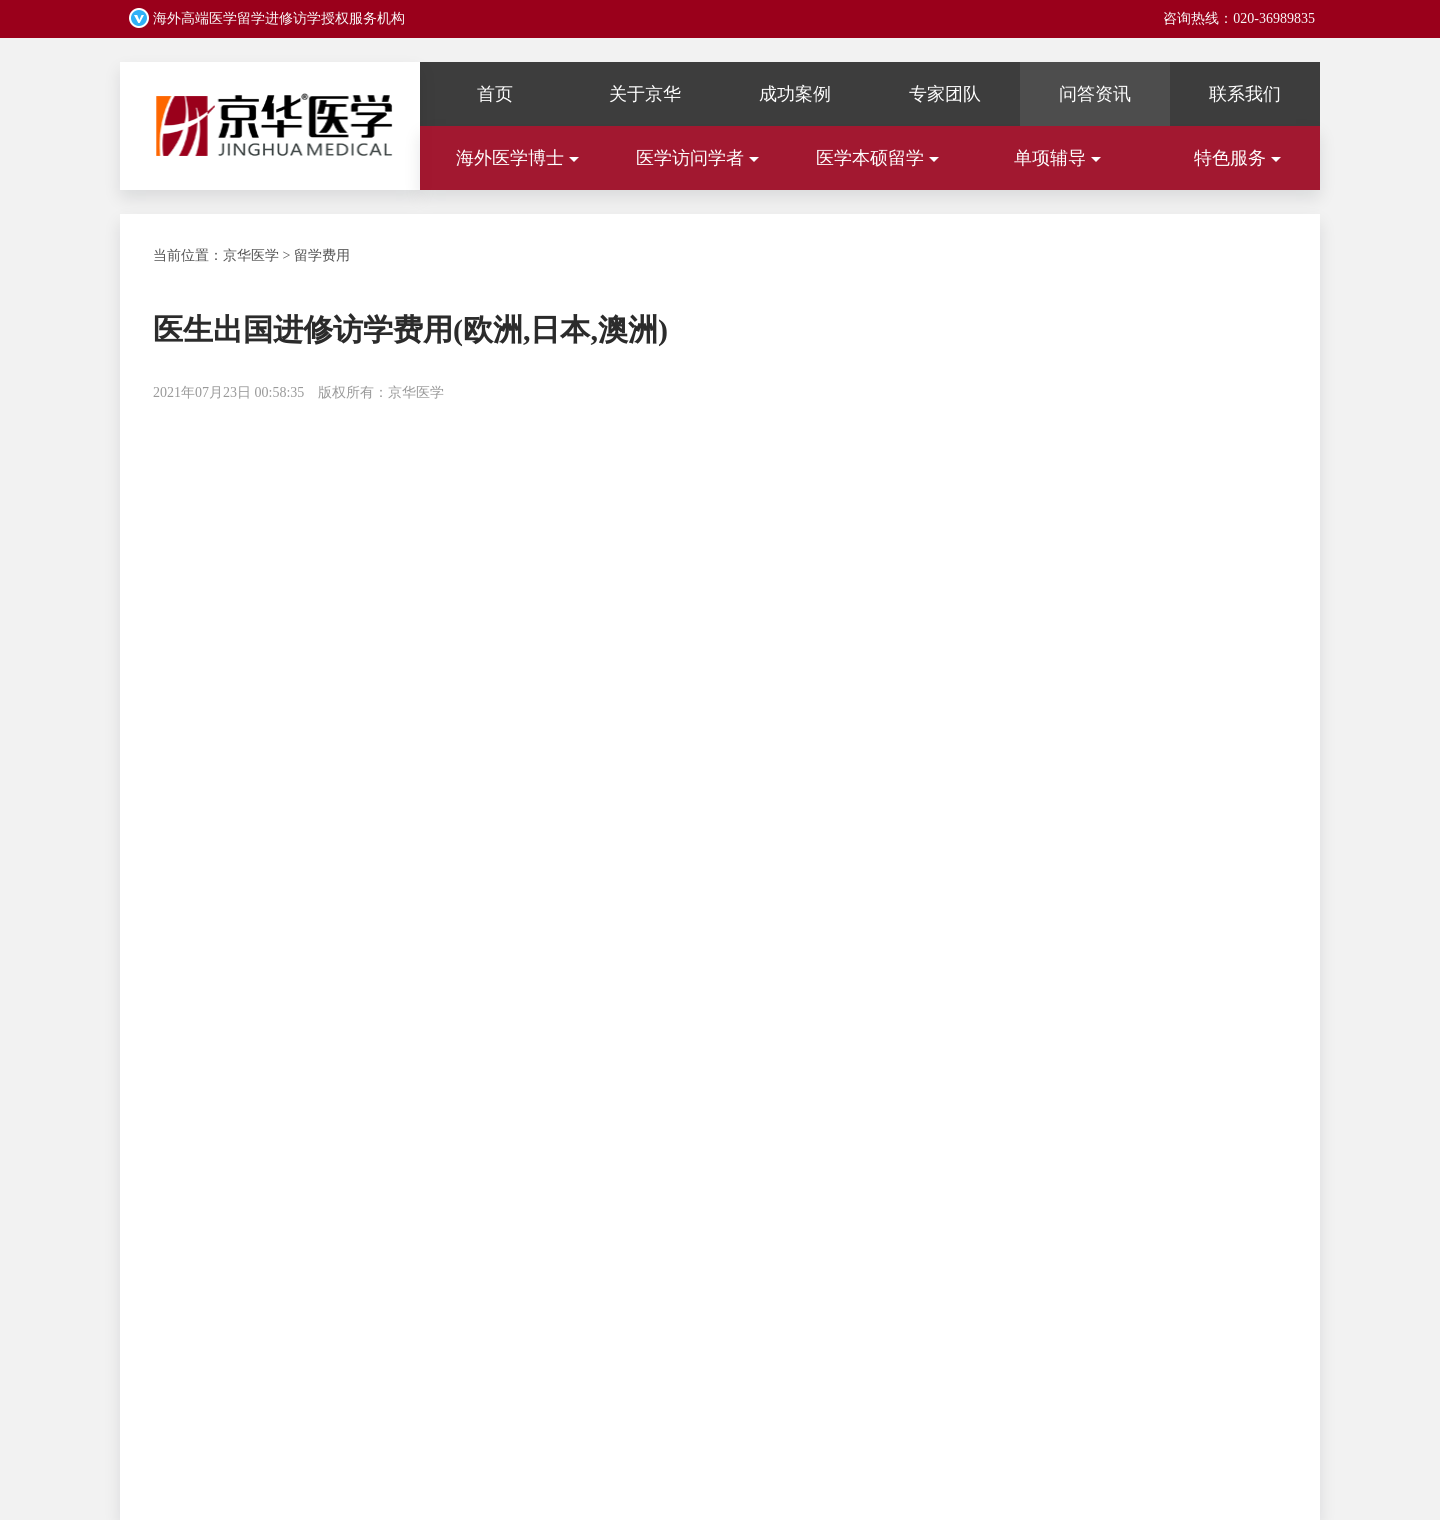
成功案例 (795, 94)
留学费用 (322, 255)
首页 (495, 94)
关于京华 (645, 94)
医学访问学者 (697, 158)
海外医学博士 (517, 158)
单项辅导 (1057, 158)
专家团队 (945, 94)
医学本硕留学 (877, 158)
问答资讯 (1095, 94)
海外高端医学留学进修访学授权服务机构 (277, 18)
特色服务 (1237, 158)
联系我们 (1245, 94)
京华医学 (251, 255)
